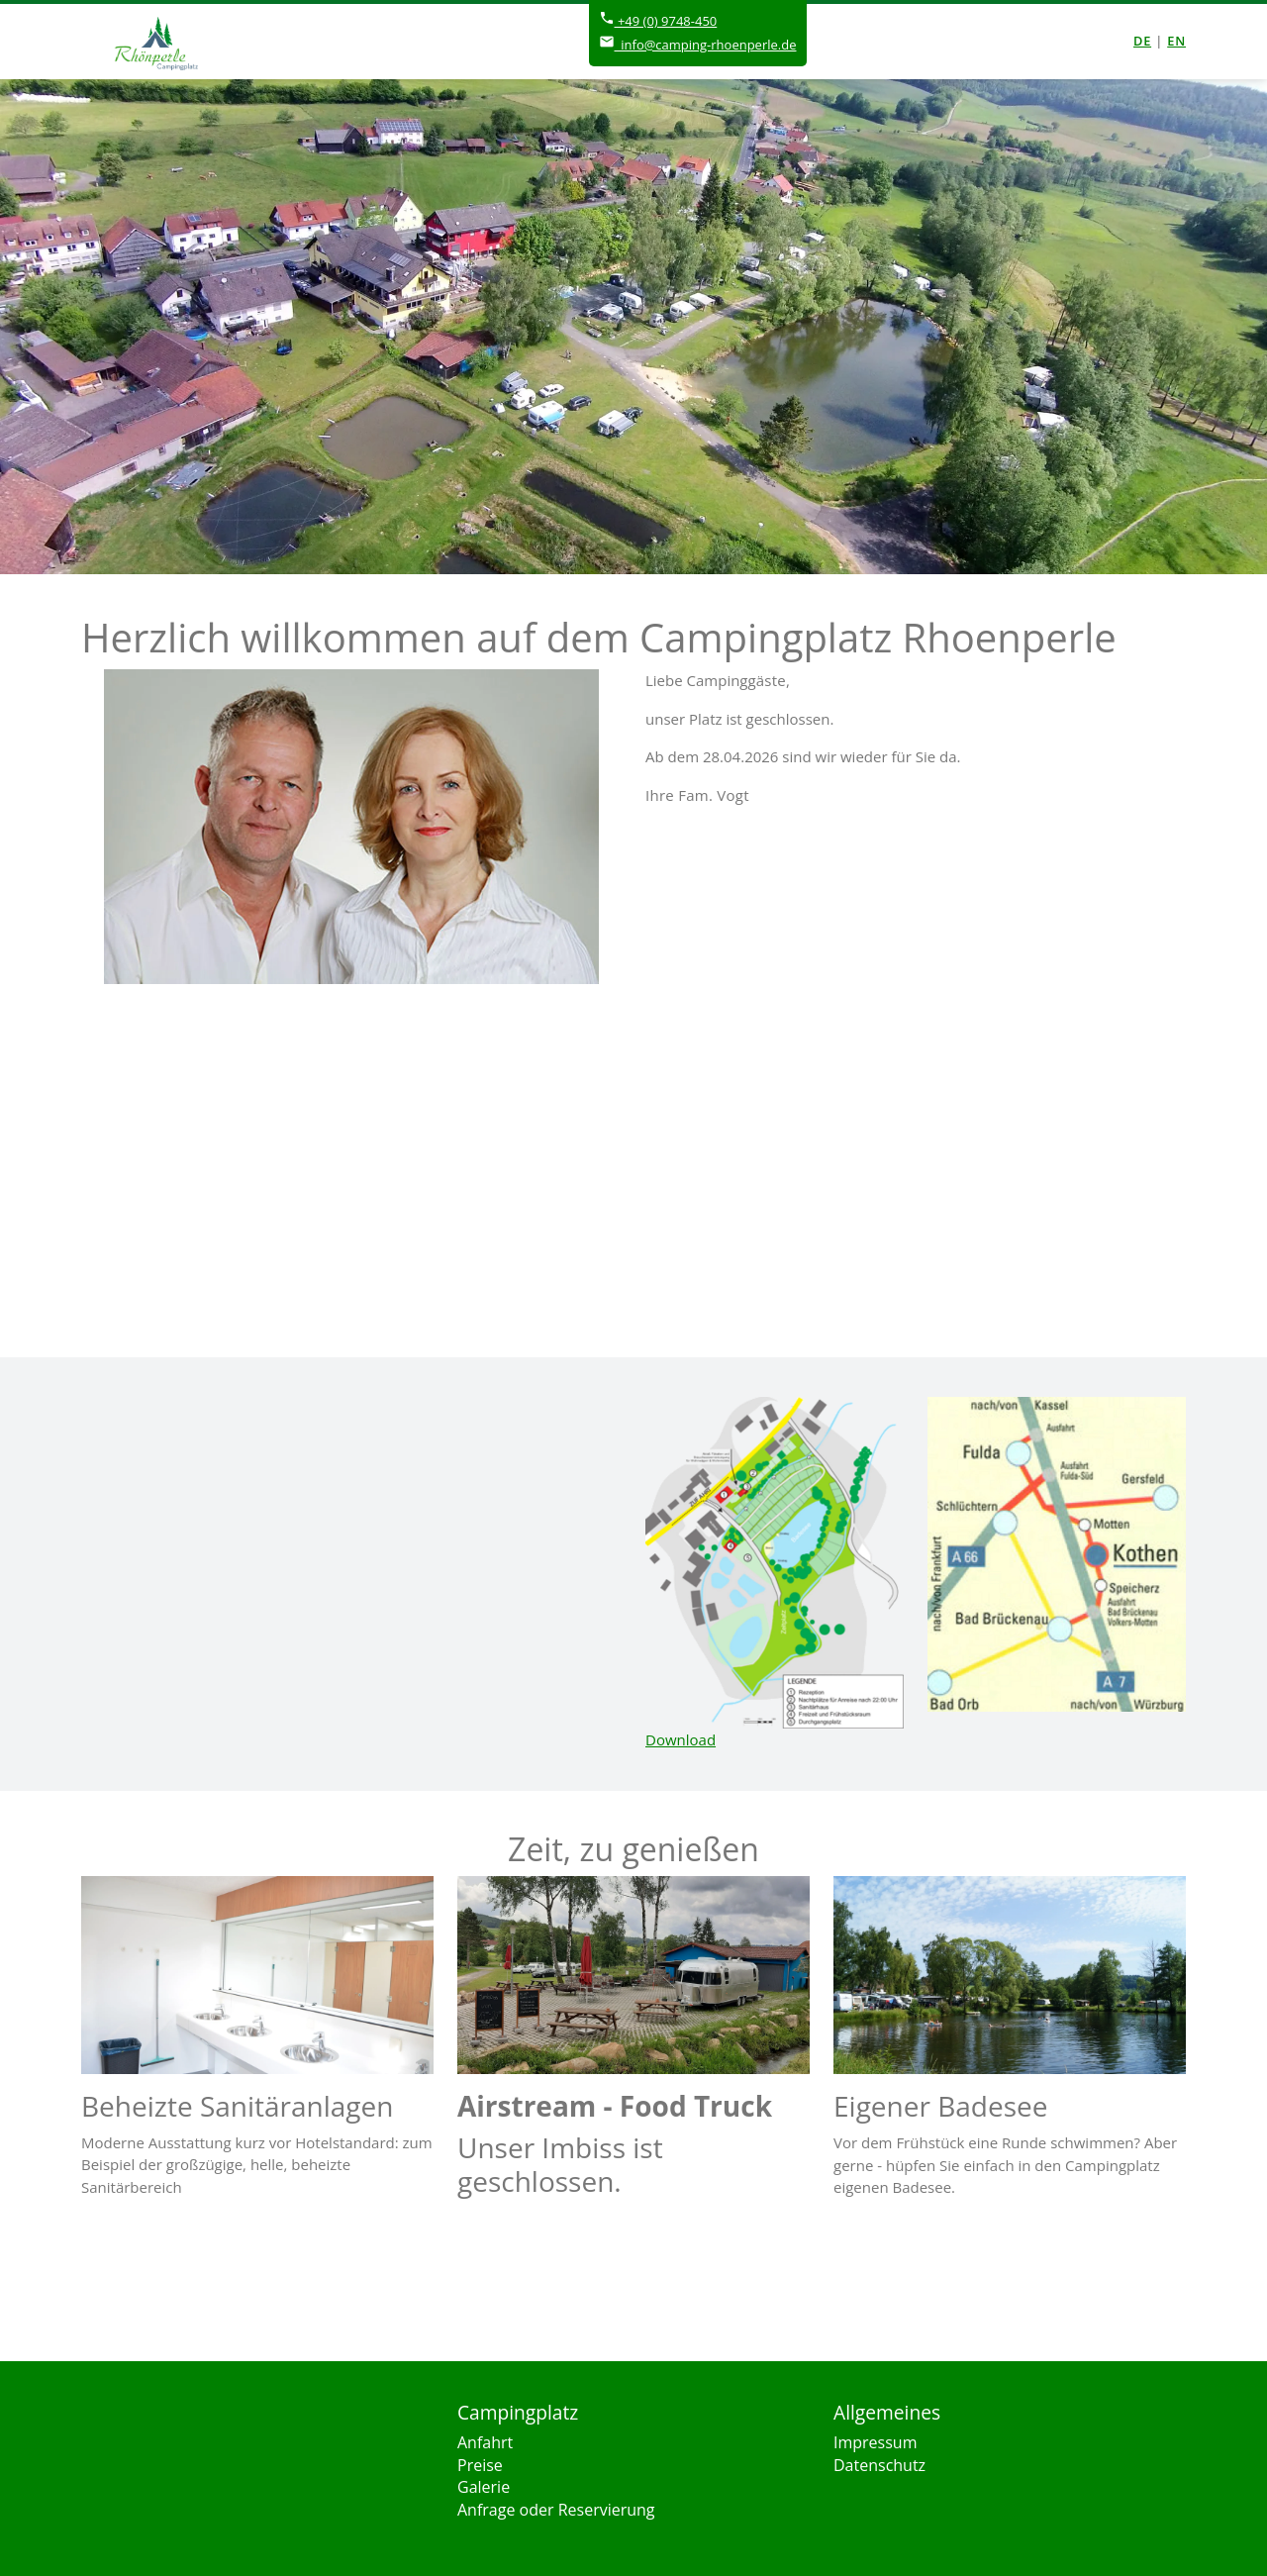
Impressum (875, 2442)
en (1176, 41)
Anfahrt (485, 2442)
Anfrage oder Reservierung (556, 2510)
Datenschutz (879, 2465)
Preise (480, 2465)
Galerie (483, 2487)
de (1142, 41)
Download (680, 1739)
